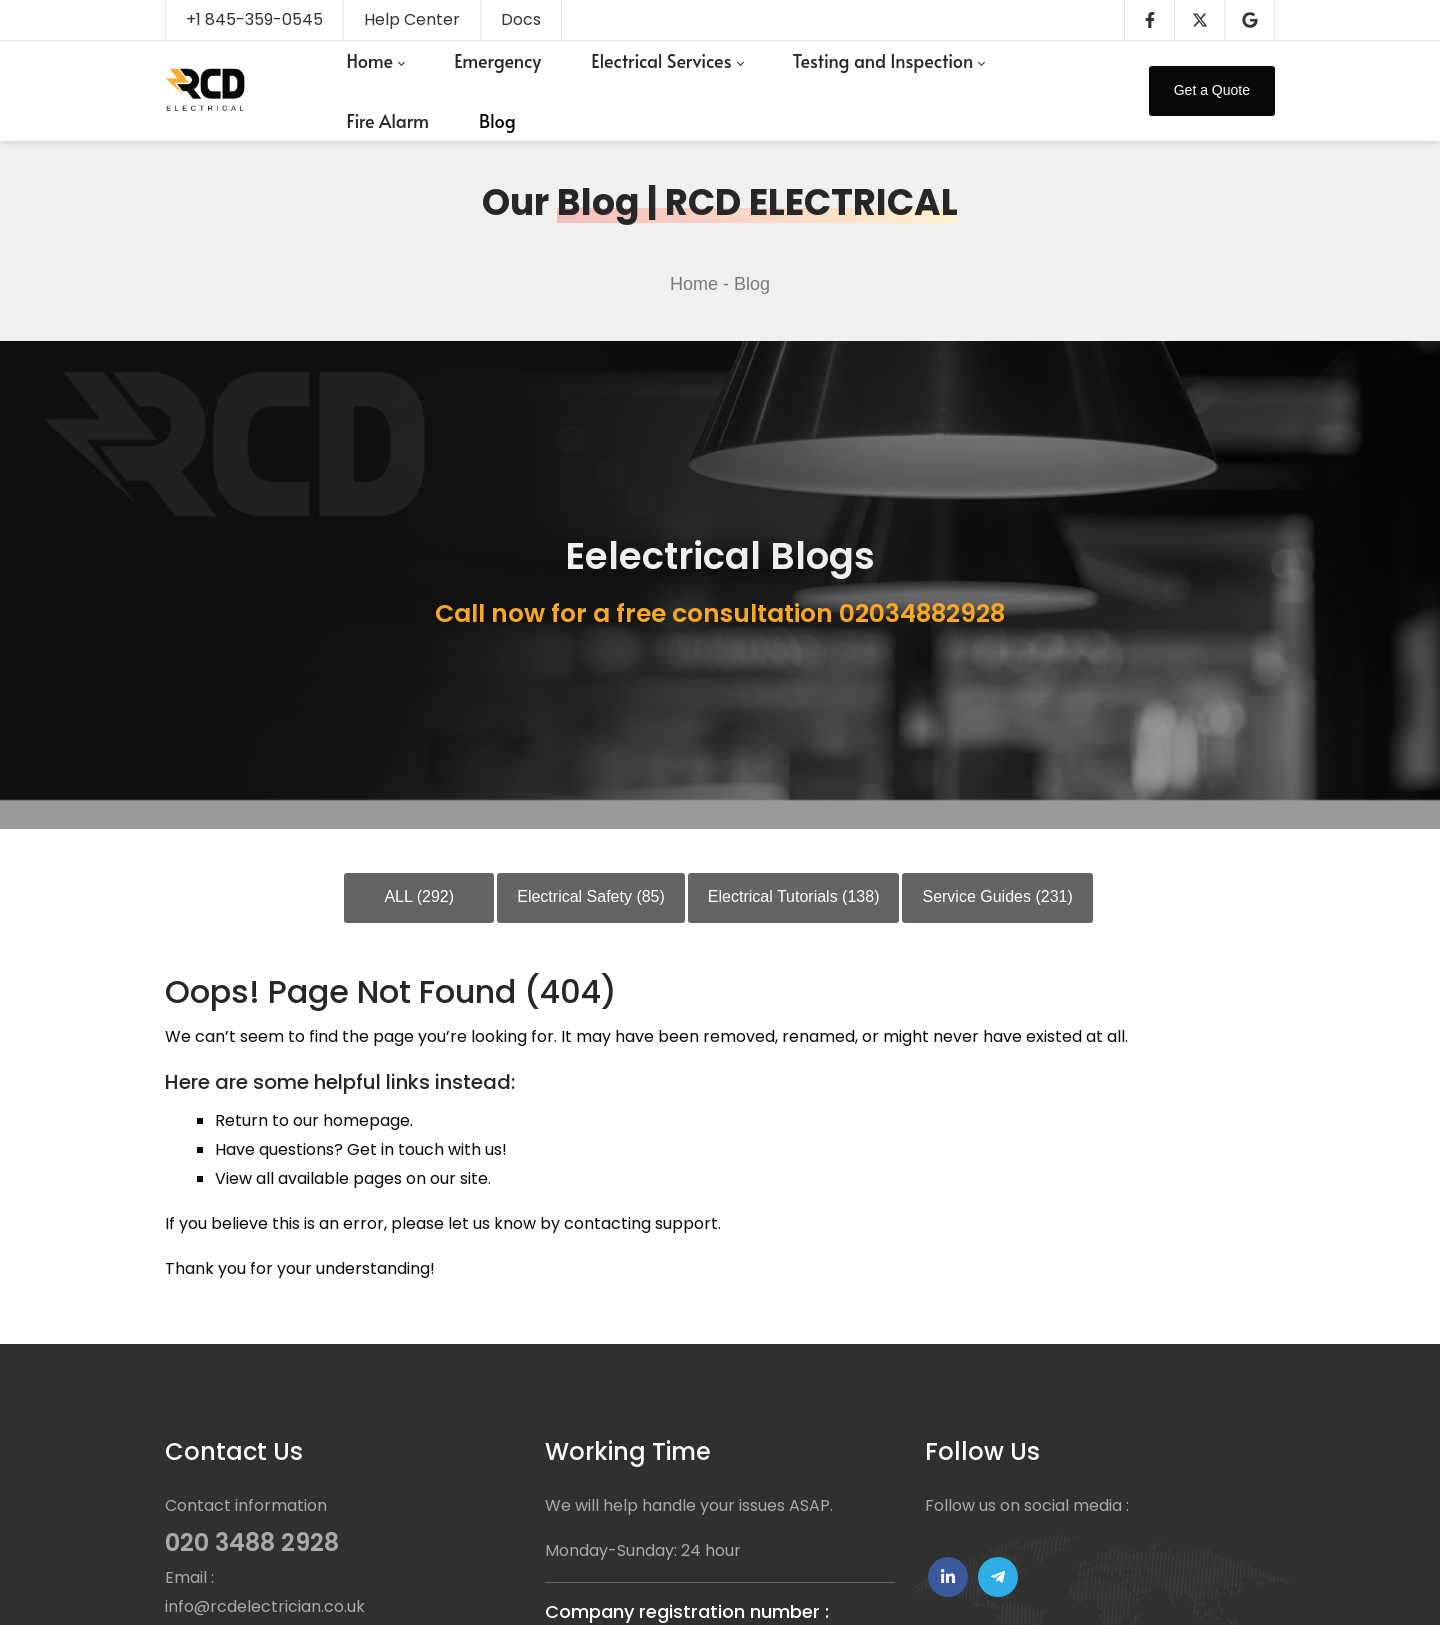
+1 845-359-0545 (254, 19)
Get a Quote (1212, 90)
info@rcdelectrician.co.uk (265, 1606)
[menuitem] (375, 61)
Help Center (412, 19)
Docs (521, 19)
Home (694, 284)
